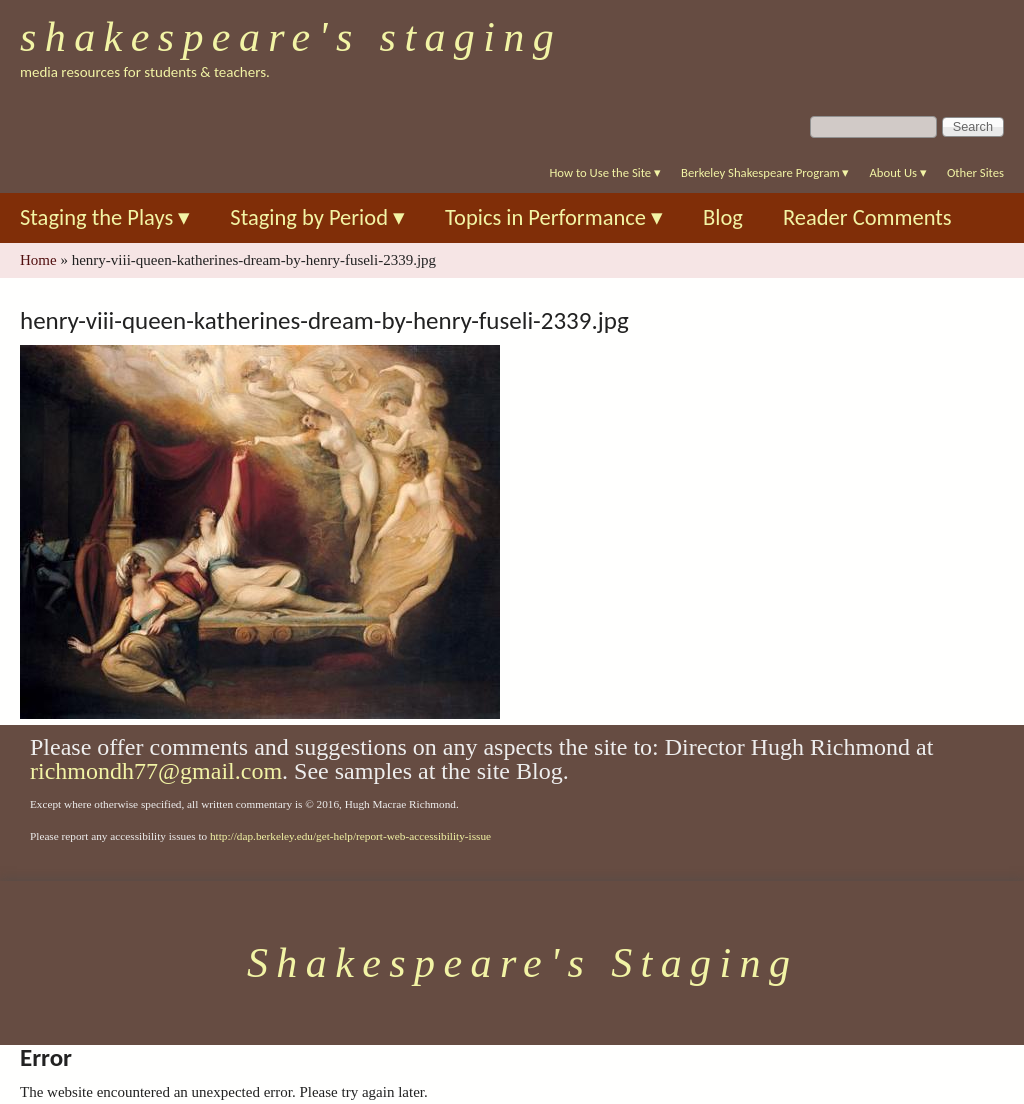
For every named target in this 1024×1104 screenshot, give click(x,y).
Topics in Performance (554, 217)
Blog (723, 217)
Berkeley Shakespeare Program (765, 172)
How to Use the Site (605, 172)
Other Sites (975, 172)
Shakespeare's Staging (291, 37)
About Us (897, 172)
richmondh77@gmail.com (156, 771)
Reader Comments (867, 217)
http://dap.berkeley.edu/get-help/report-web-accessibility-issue (350, 836)
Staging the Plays (105, 217)
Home (38, 260)
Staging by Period (317, 217)
